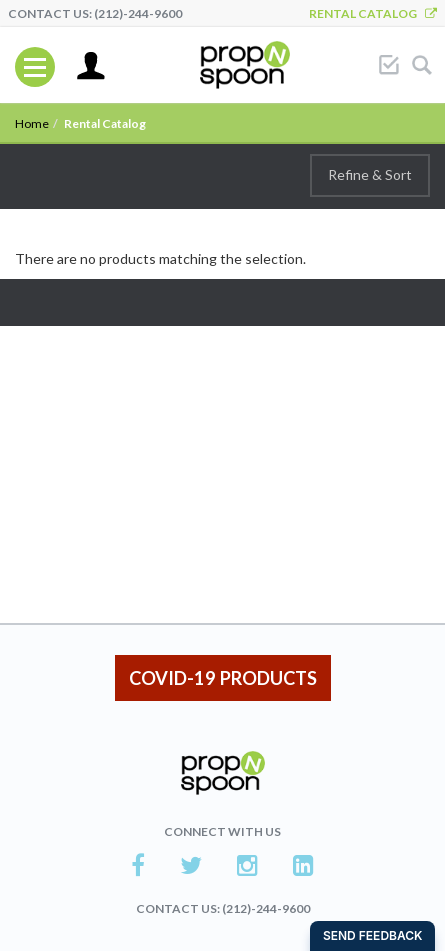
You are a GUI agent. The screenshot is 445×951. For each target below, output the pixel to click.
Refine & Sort (370, 174)
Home (32, 123)
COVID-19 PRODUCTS (223, 678)
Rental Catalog (373, 13)
